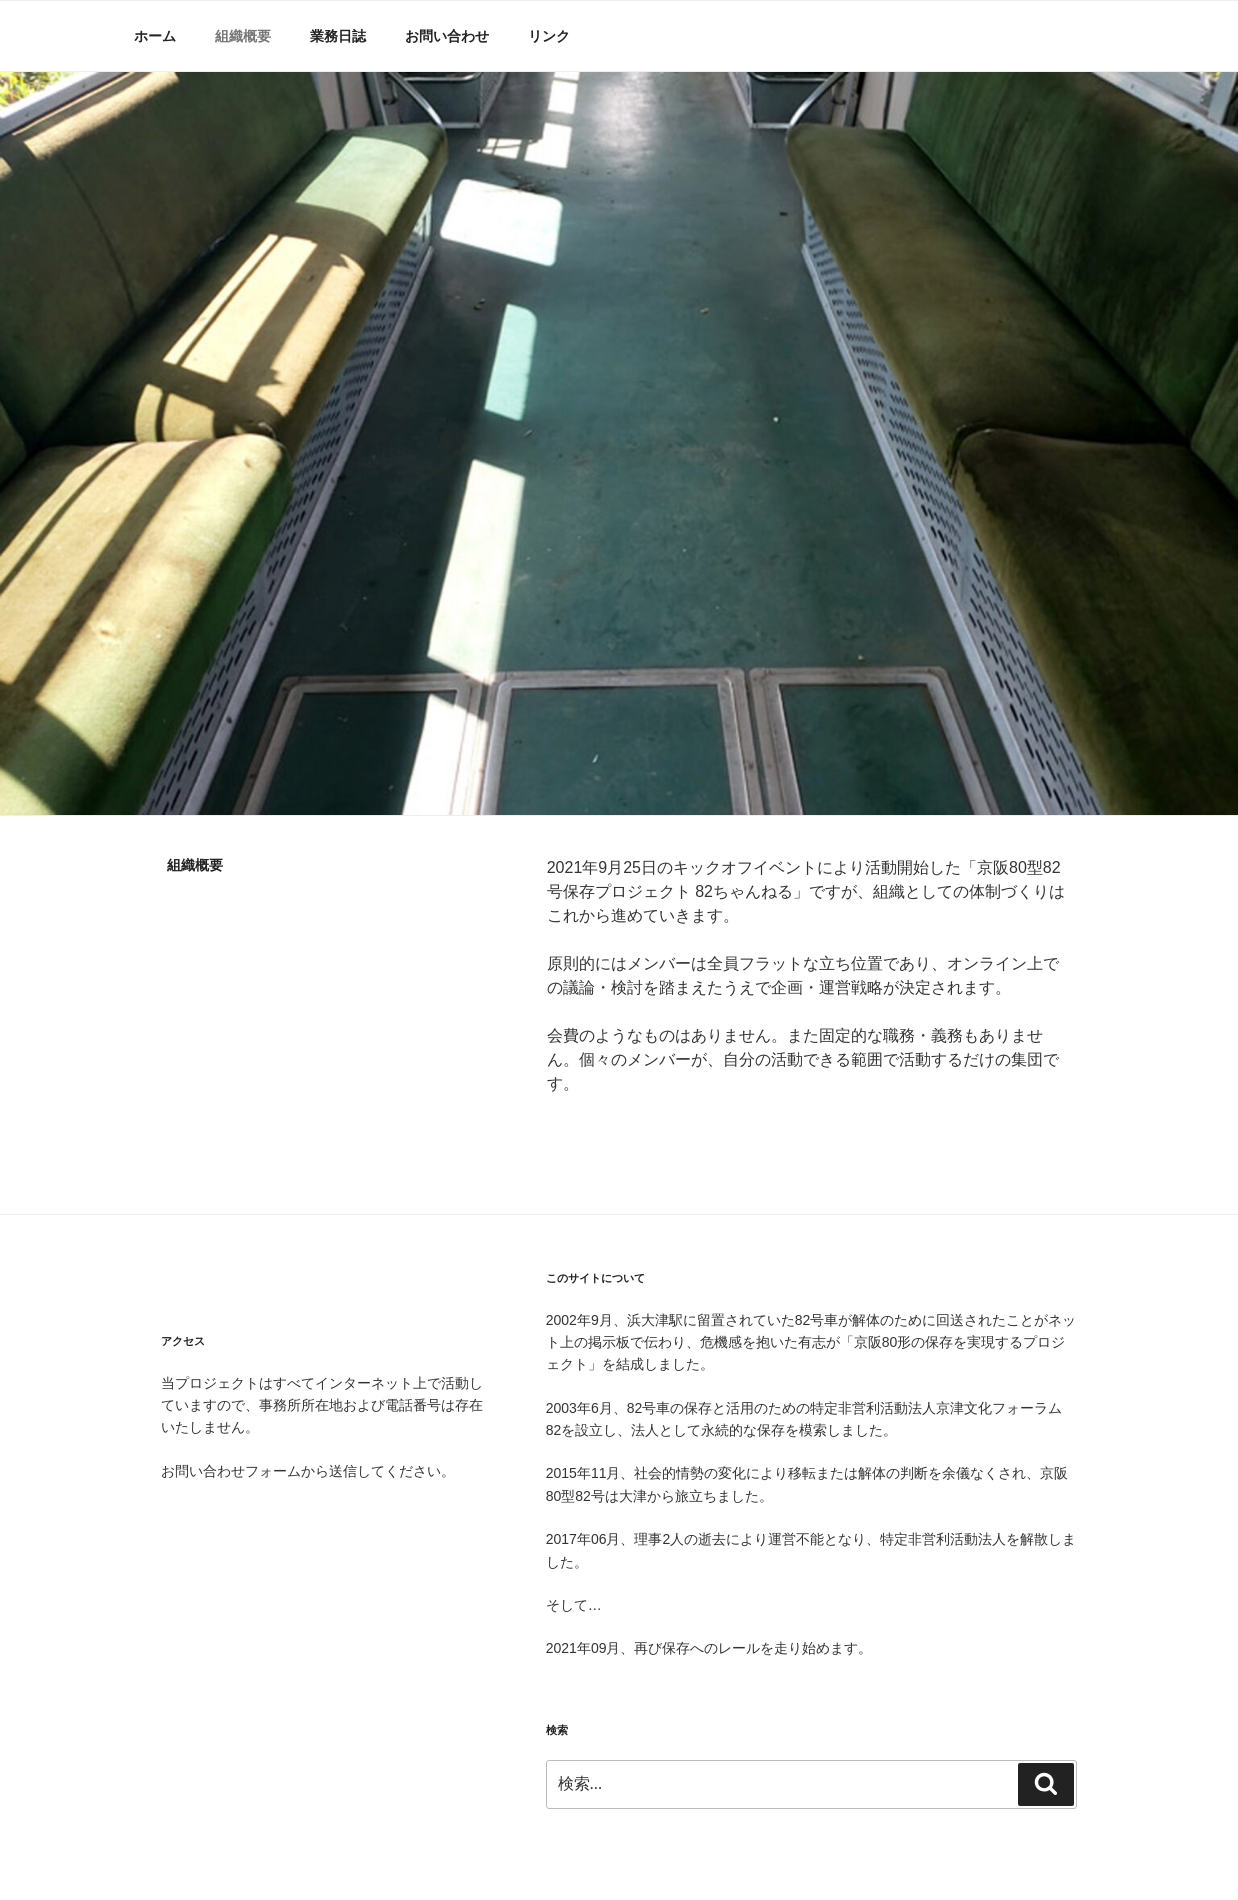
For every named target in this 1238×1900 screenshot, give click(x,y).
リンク (549, 36)
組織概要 (243, 36)
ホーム (155, 36)
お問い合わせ (447, 36)
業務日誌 (338, 36)
